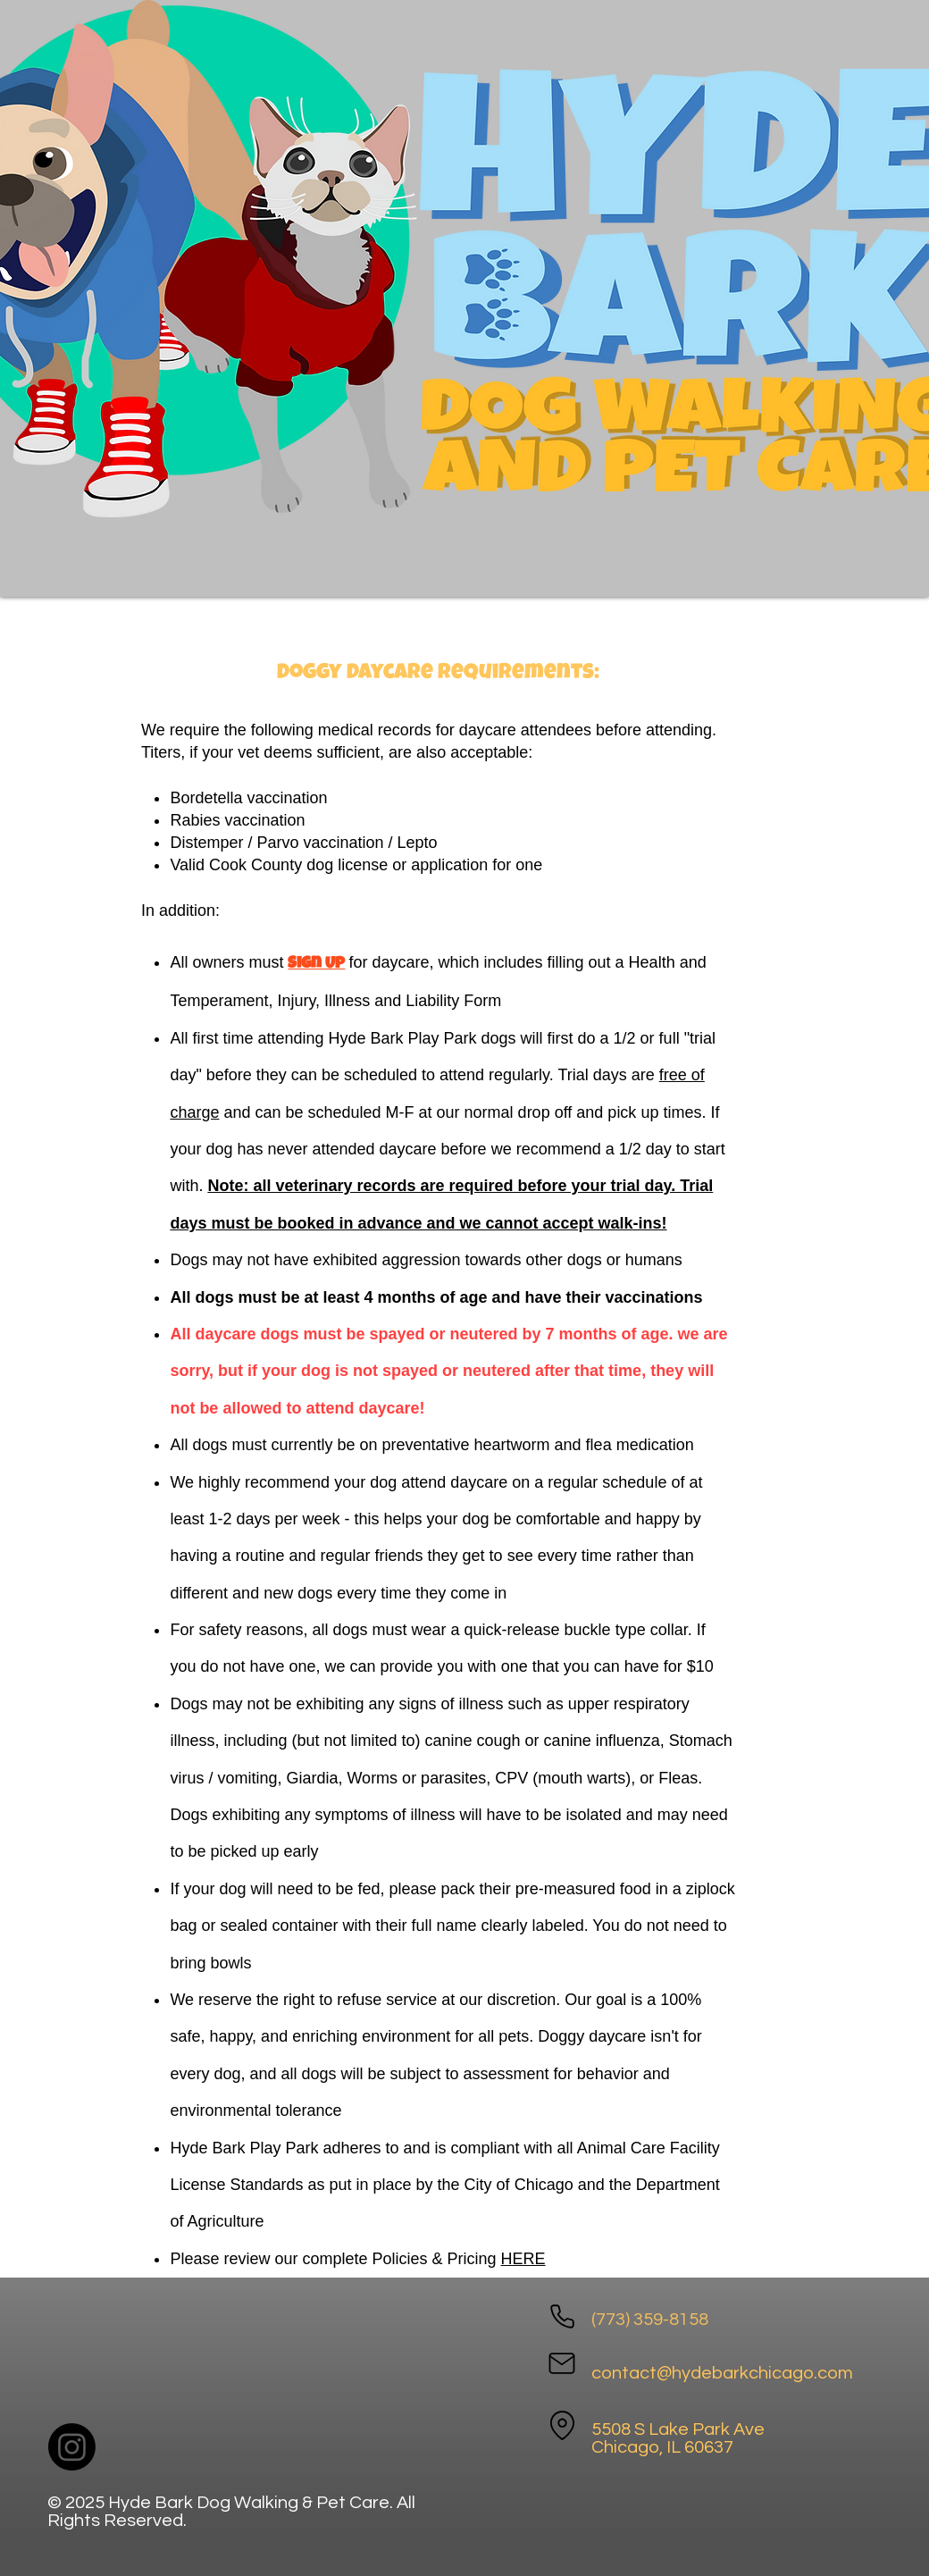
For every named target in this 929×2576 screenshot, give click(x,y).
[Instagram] (72, 2447)
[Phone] (562, 2316)
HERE (523, 2259)
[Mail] (562, 2363)
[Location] (562, 2425)
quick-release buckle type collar (576, 1630)
